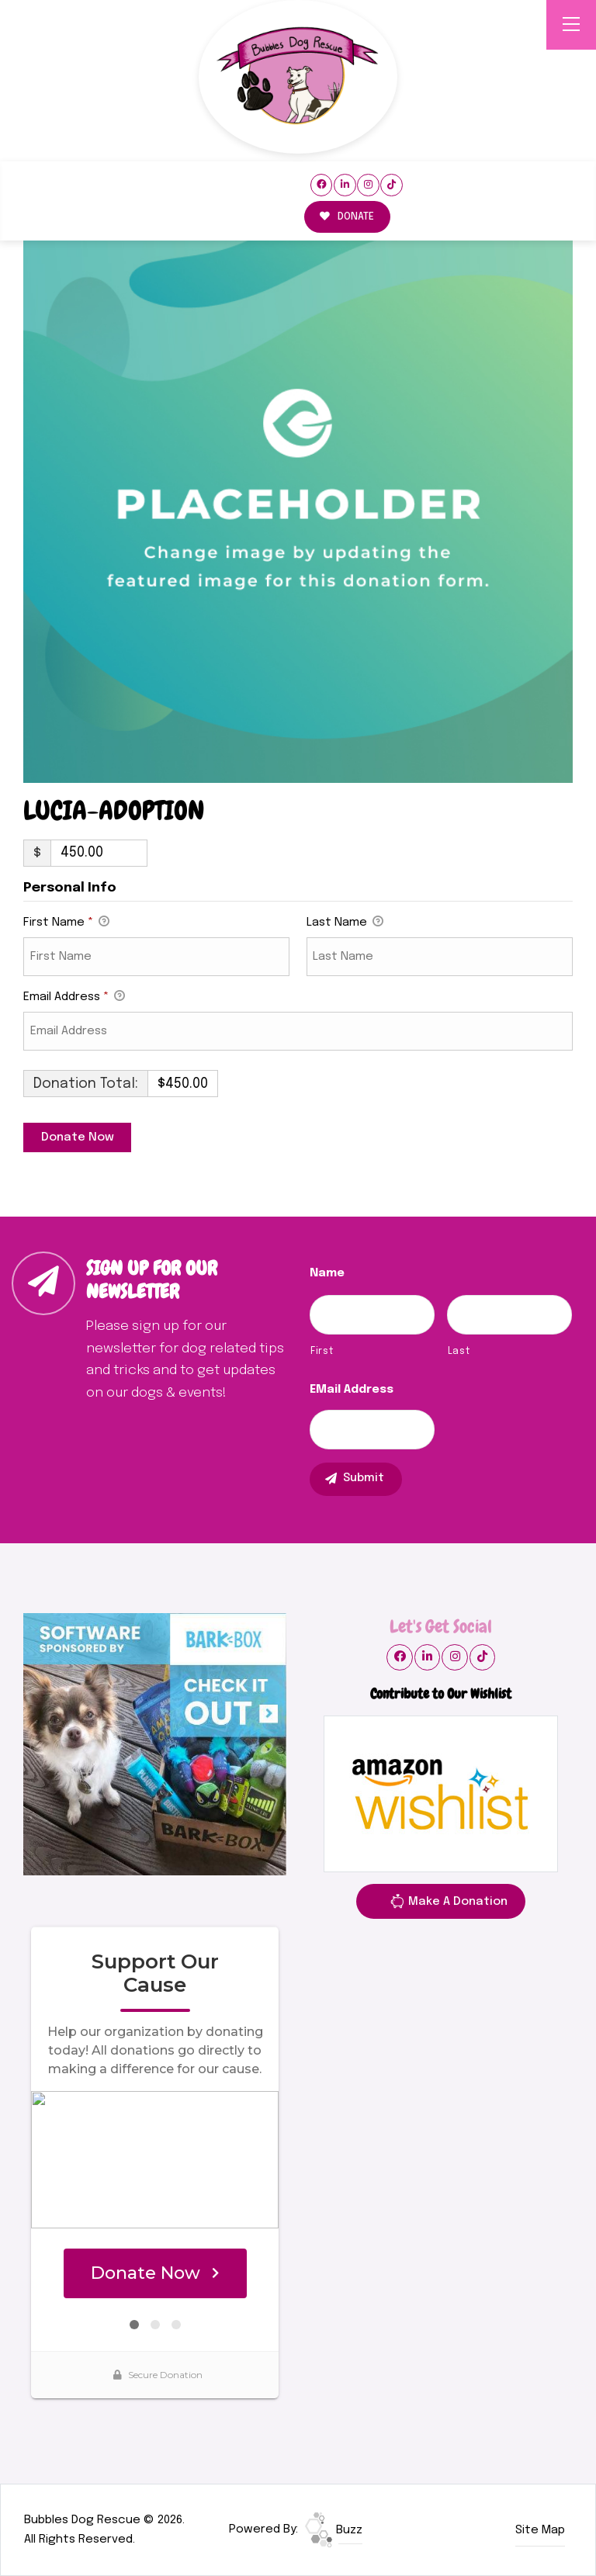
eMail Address (351, 1389)
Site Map (540, 2530)
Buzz (333, 2530)
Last (459, 1351)
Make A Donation (449, 1904)
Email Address (74, 998)
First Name (66, 923)
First (321, 1351)
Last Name (345, 923)
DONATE (347, 217)
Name (327, 1273)
